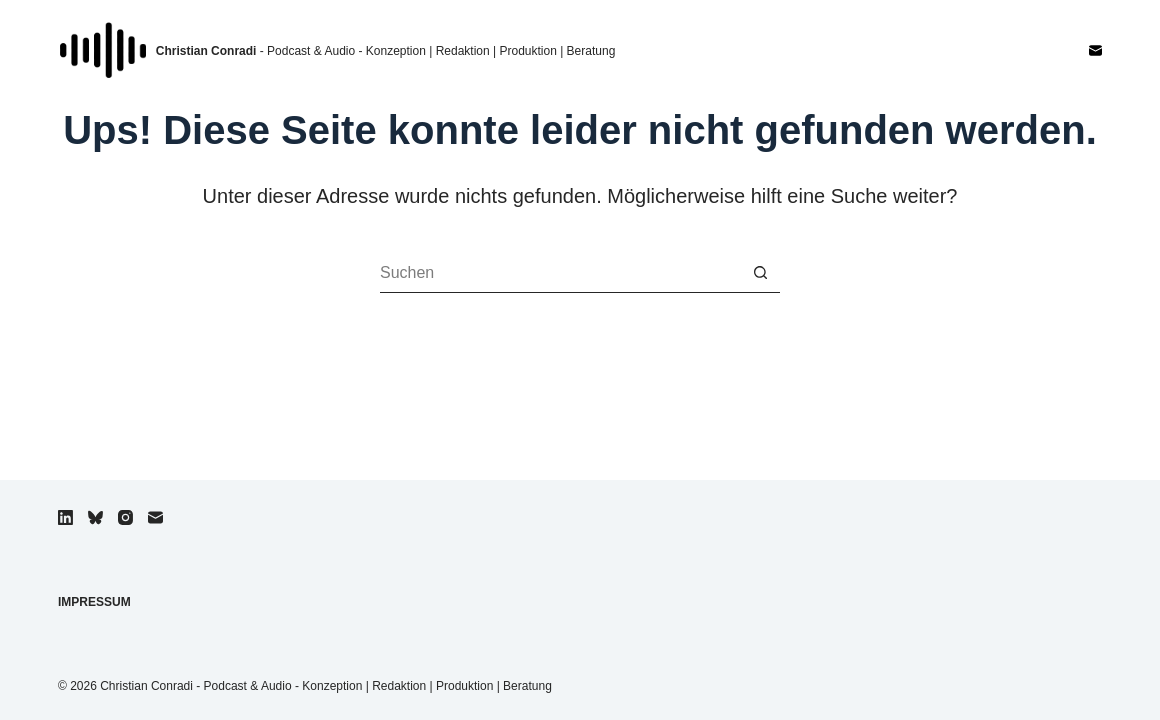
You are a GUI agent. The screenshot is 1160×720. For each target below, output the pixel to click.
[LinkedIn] (65, 517)
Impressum (94, 602)
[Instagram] (125, 517)
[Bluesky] (95, 517)
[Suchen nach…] (560, 273)
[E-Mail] (1095, 50)
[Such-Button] (760, 273)
